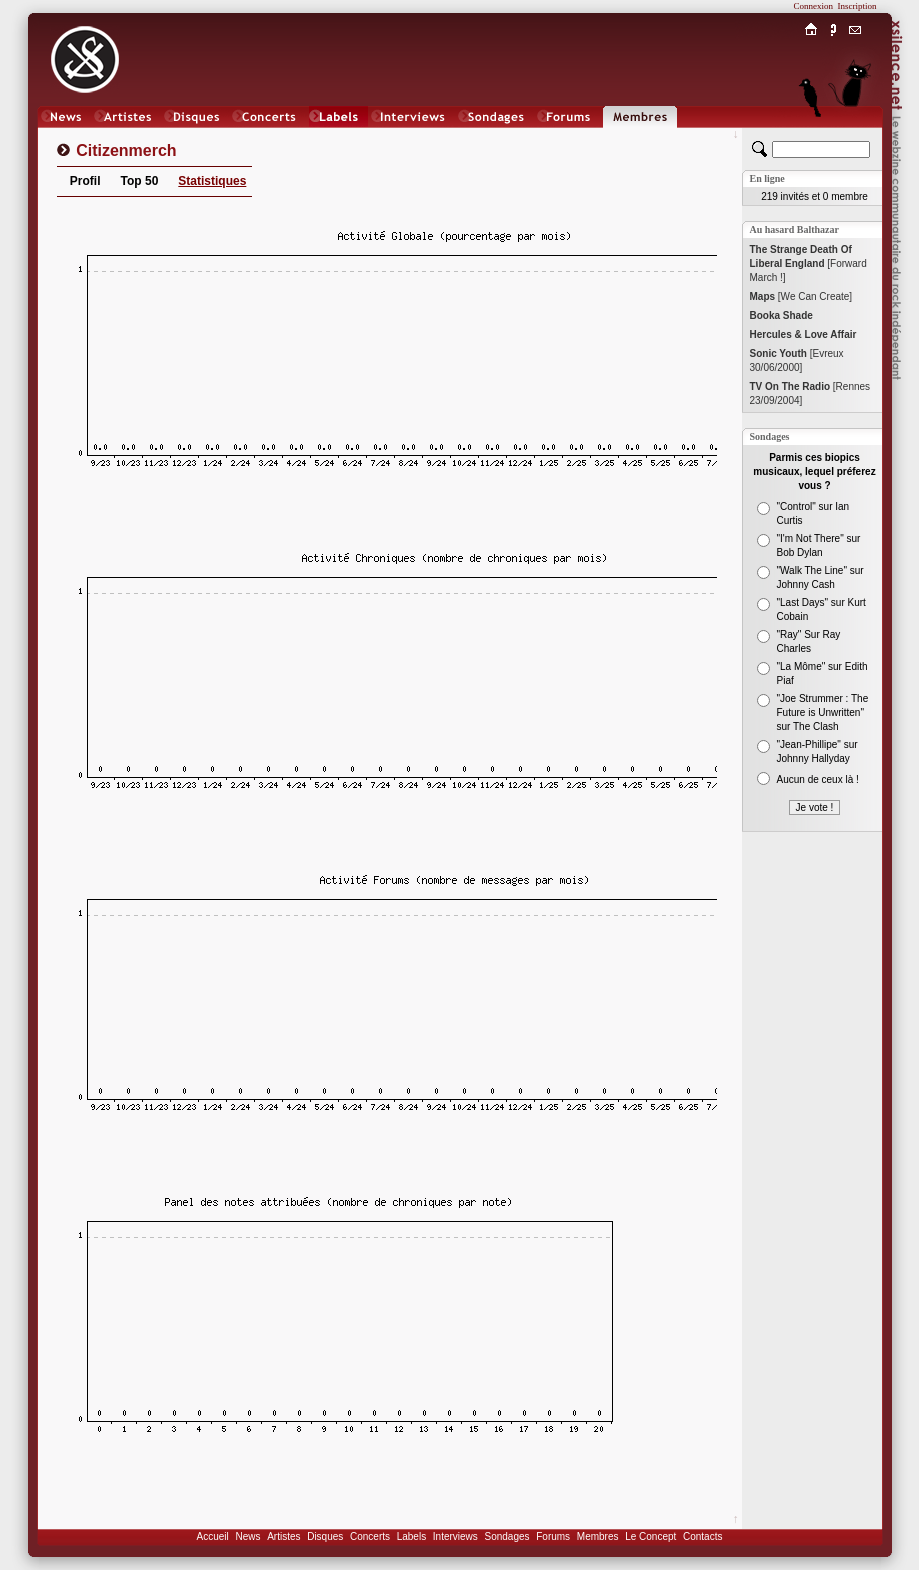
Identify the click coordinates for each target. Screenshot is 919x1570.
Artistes (283, 1536)
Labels (411, 1536)
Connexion (814, 6)
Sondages (507, 1536)
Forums (553, 1536)
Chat (854, 136)
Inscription (857, 6)
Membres (598, 1536)
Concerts (370, 1536)
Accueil (213, 1536)
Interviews (455, 1536)
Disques (325, 1536)
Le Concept (650, 1536)
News (247, 1536)
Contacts (702, 1536)
